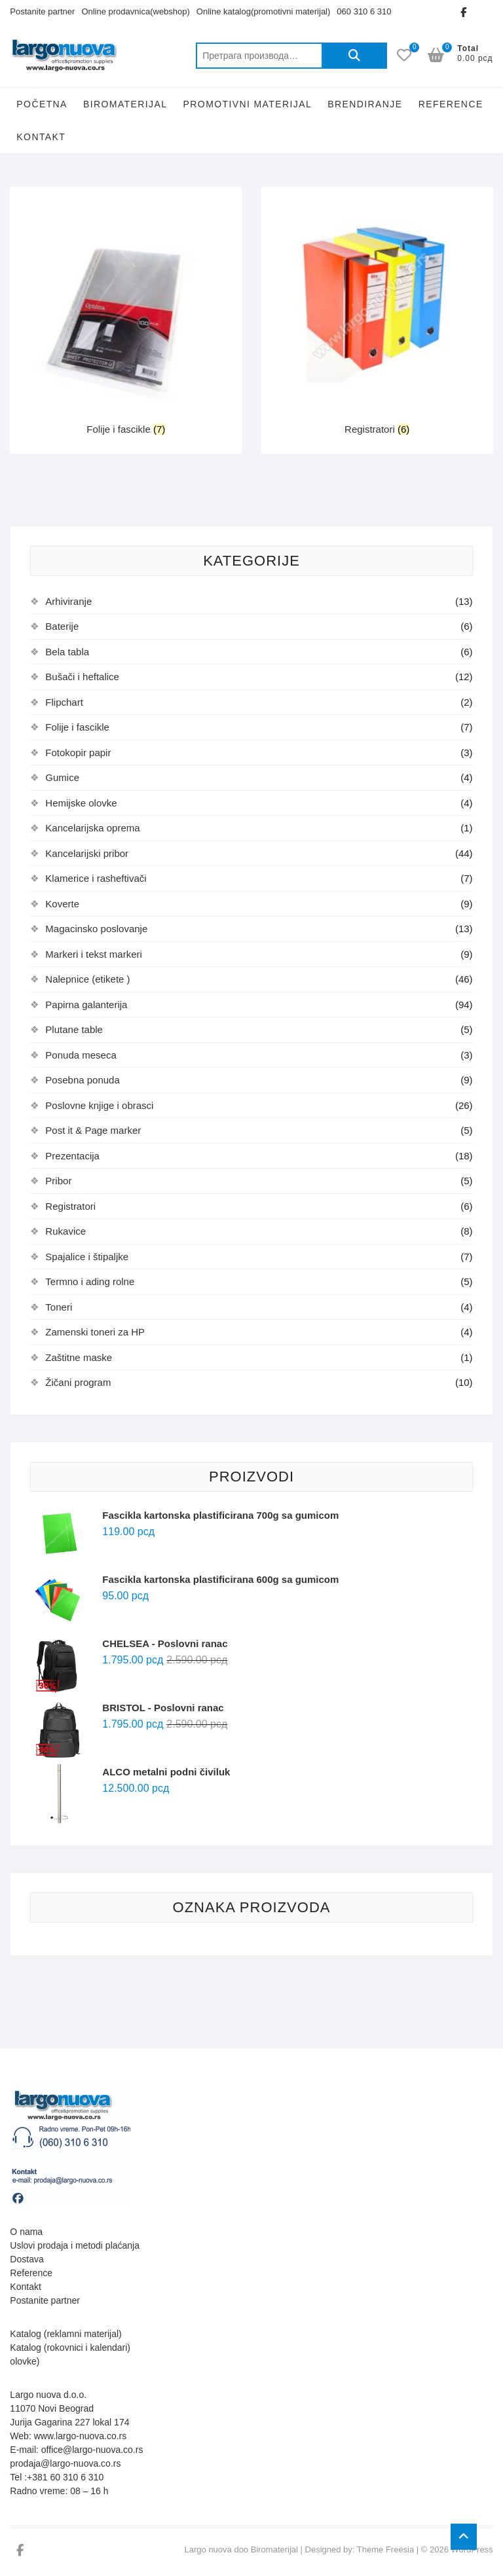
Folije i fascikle (77, 727)
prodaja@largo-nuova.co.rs (65, 2463)
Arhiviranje (68, 601)
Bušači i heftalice (82, 676)
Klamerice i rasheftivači (95, 878)
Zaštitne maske (78, 1357)
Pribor (58, 1180)
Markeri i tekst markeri (93, 954)
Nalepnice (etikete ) (87, 979)
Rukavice (65, 1231)
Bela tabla (67, 651)
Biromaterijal (125, 104)
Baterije (62, 626)
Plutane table (74, 1029)
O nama (26, 2231)
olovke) (24, 2361)
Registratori (70, 1206)
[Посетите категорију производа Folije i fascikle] (126, 314)
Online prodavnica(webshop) (135, 11)
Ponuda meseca (80, 1055)
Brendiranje (364, 104)
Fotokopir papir (78, 752)
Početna (41, 104)
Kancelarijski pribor (86, 853)
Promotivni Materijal (247, 104)
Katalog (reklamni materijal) (65, 2334)
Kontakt (40, 137)
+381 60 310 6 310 (65, 2477)
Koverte (62, 903)
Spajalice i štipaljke (86, 1256)
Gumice (62, 777)
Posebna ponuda (82, 1079)
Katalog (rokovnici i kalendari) (70, 2347)
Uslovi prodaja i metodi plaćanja (75, 2245)
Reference (451, 104)
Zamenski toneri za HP (95, 1331)
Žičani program (78, 1382)
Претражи (354, 56)
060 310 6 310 (364, 11)
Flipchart (64, 702)
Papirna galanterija (86, 1004)
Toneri (58, 1307)
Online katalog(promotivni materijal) (263, 11)
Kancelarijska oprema (92, 827)
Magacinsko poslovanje (96, 928)
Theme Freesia (385, 2549)
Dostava (26, 2259)
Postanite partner (42, 11)
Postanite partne (43, 2300)
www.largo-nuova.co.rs (80, 2436)
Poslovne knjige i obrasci (99, 1105)
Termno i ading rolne (89, 1281)
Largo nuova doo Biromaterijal (241, 2549)
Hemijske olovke (81, 802)
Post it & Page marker (93, 1130)
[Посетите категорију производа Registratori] (377, 314)
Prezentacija (72, 1155)
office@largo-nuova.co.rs (92, 2449)
